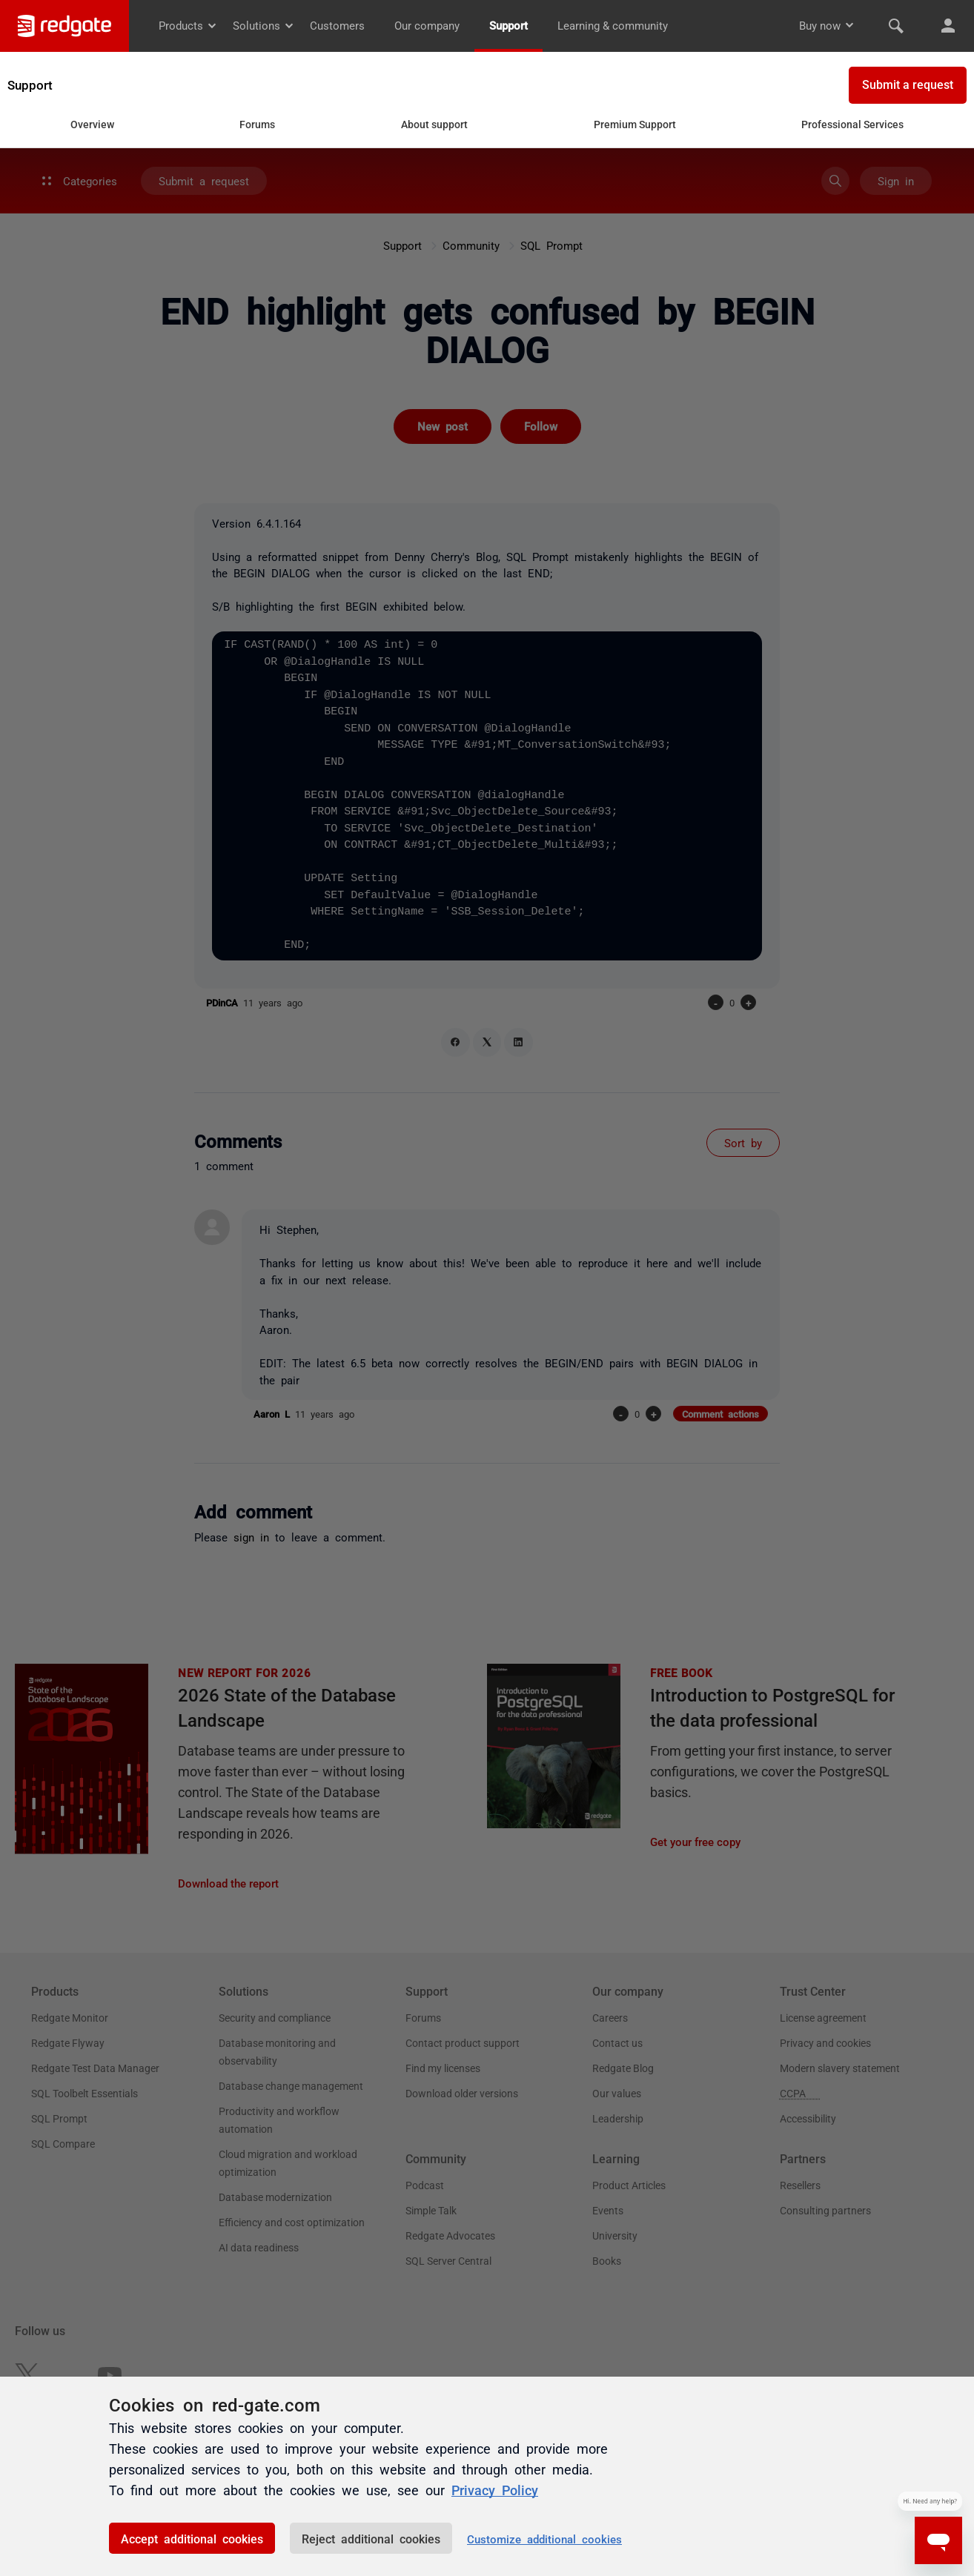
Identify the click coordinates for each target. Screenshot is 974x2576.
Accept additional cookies (192, 2538)
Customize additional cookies (544, 2538)
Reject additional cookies (371, 2538)
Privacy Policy (494, 2489)
